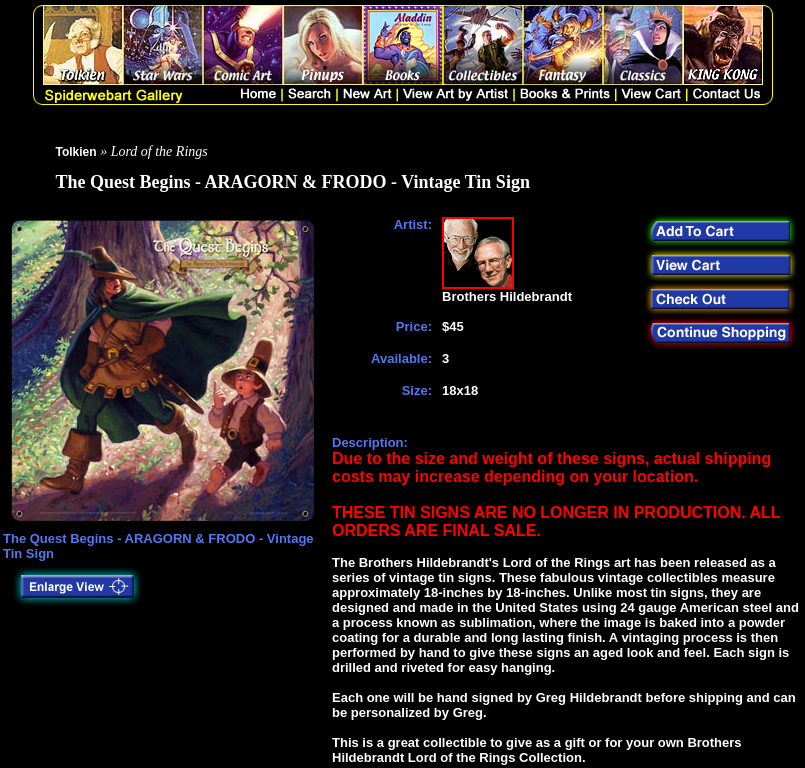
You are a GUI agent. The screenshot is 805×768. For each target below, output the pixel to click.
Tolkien (76, 152)
